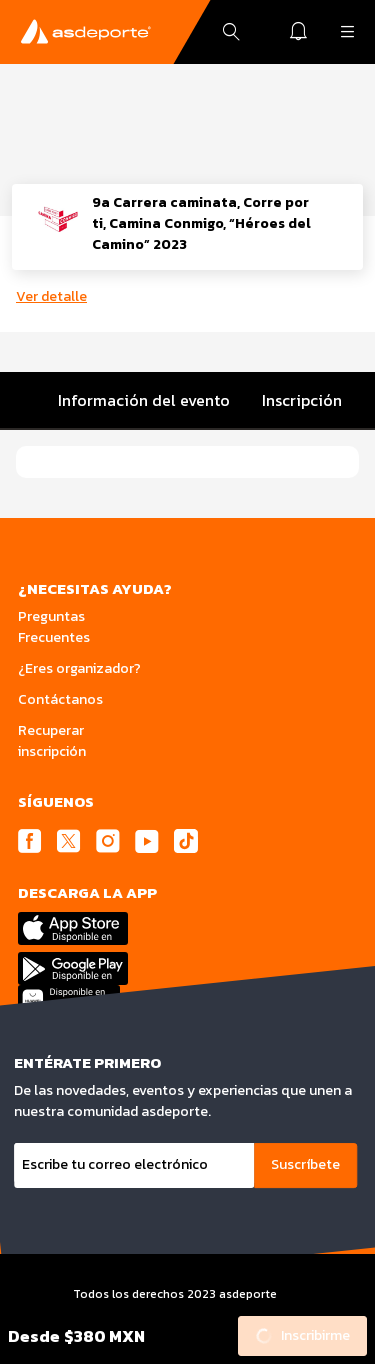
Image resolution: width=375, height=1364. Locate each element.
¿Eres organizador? (79, 668)
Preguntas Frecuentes (54, 627)
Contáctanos (60, 699)
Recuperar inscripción (52, 741)
